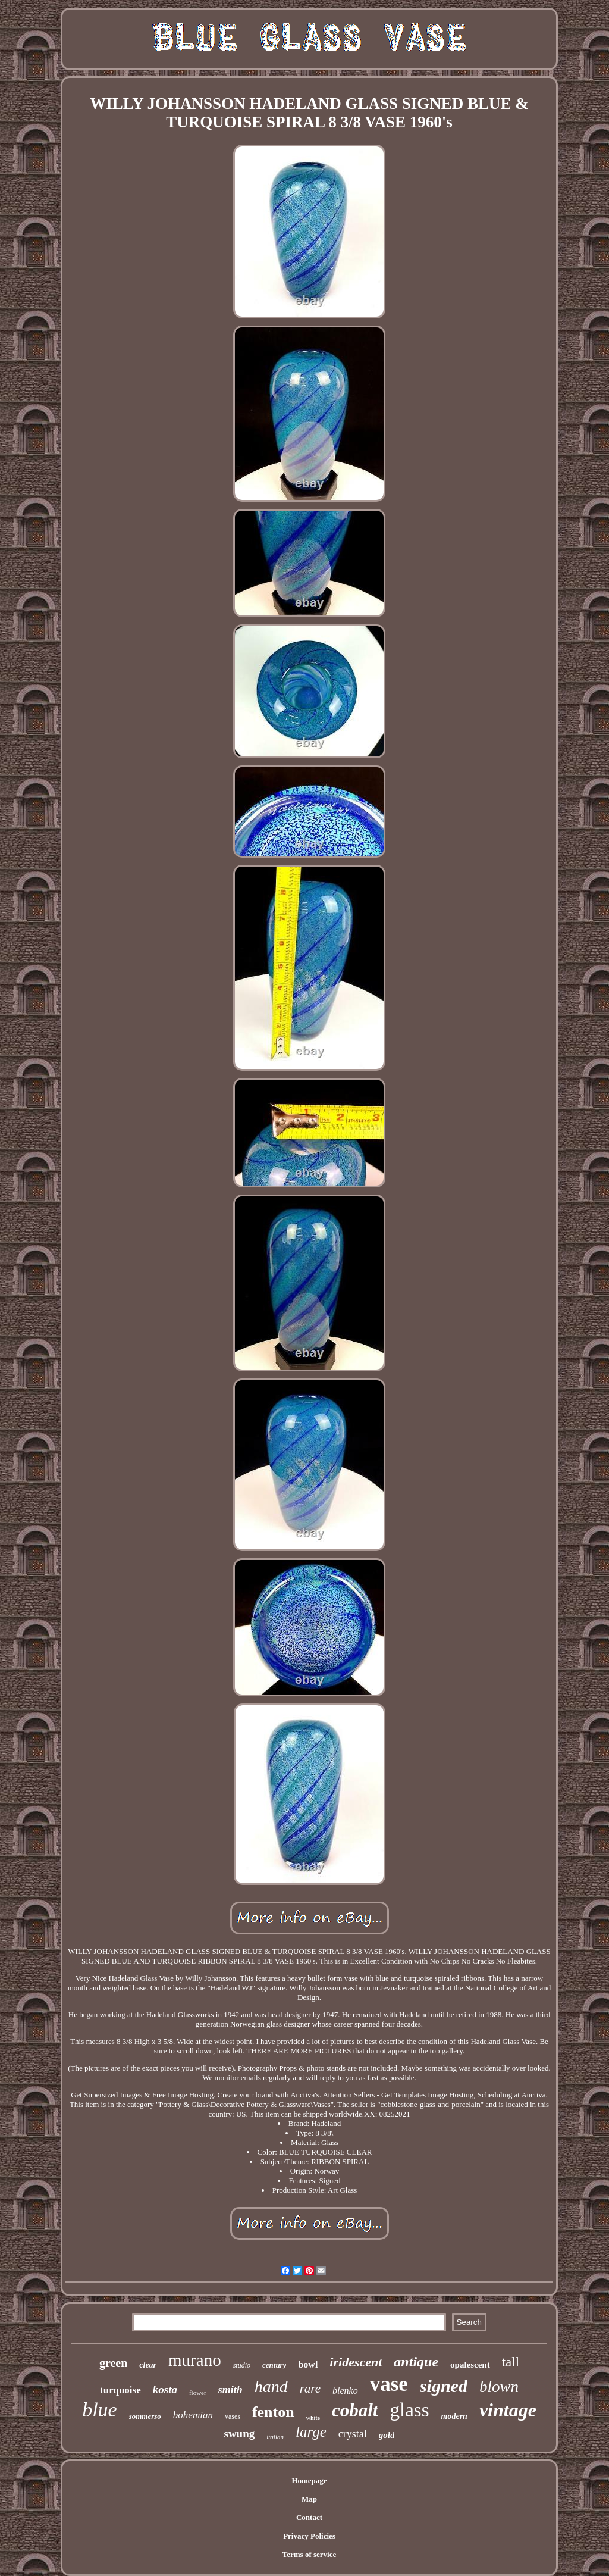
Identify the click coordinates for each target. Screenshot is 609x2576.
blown (499, 2387)
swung (239, 2433)
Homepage (309, 2480)
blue (99, 2410)
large (311, 2432)
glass (409, 2410)
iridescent (355, 2362)
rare (310, 2388)
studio (241, 2365)
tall (510, 2362)
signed (443, 2386)
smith (230, 2390)
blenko (345, 2391)
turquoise (120, 2390)
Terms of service (309, 2554)
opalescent (470, 2364)
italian (275, 2436)
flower (197, 2392)
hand (271, 2386)
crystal (352, 2434)
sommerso (145, 2416)
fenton (273, 2412)
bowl (308, 2364)
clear (147, 2365)
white (313, 2418)
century (274, 2365)
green (113, 2362)
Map (309, 2498)
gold (387, 2435)
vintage (507, 2410)
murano (194, 2359)
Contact (309, 2517)
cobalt (355, 2410)
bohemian (193, 2415)
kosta (165, 2389)
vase (389, 2384)
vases (232, 2416)
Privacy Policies (309, 2535)
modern (454, 2416)
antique (416, 2361)
